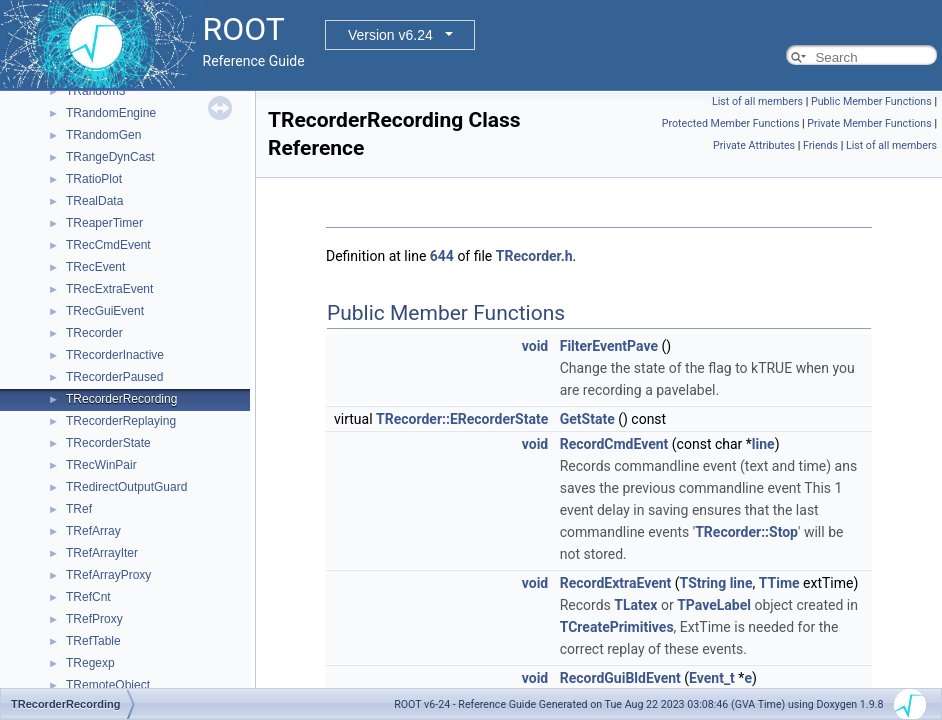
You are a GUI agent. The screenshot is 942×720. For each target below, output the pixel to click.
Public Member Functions (871, 101)
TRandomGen (103, 135)
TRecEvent (95, 267)
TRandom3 (95, 91)
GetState (587, 419)
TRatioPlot (94, 179)
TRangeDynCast (110, 157)
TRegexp (90, 663)
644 (442, 256)
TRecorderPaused (114, 377)
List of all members (757, 101)
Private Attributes (754, 145)
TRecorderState (108, 443)
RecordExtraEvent (616, 583)
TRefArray (93, 531)
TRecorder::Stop (746, 532)
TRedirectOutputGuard (126, 487)
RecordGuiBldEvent (620, 678)
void (535, 346)
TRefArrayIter (102, 553)
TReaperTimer (104, 223)
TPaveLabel (714, 605)
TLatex (635, 605)
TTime (779, 583)
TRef (79, 509)
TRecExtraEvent (109, 289)
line (763, 444)
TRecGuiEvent (105, 311)
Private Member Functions (869, 123)
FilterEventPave (609, 346)
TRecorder (94, 333)
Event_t (712, 678)
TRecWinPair (101, 465)
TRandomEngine (111, 113)
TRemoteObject (108, 685)
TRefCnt (88, 597)
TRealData (94, 201)
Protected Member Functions (731, 123)
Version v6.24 (390, 35)
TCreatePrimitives (617, 627)
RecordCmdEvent (614, 444)
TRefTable (93, 641)
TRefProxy (94, 619)
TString (703, 583)
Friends (820, 145)
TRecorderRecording (121, 399)
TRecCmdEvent (108, 245)
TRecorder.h (534, 256)
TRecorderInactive (115, 355)
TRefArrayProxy (108, 575)
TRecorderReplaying (121, 421)
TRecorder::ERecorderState (462, 419)
